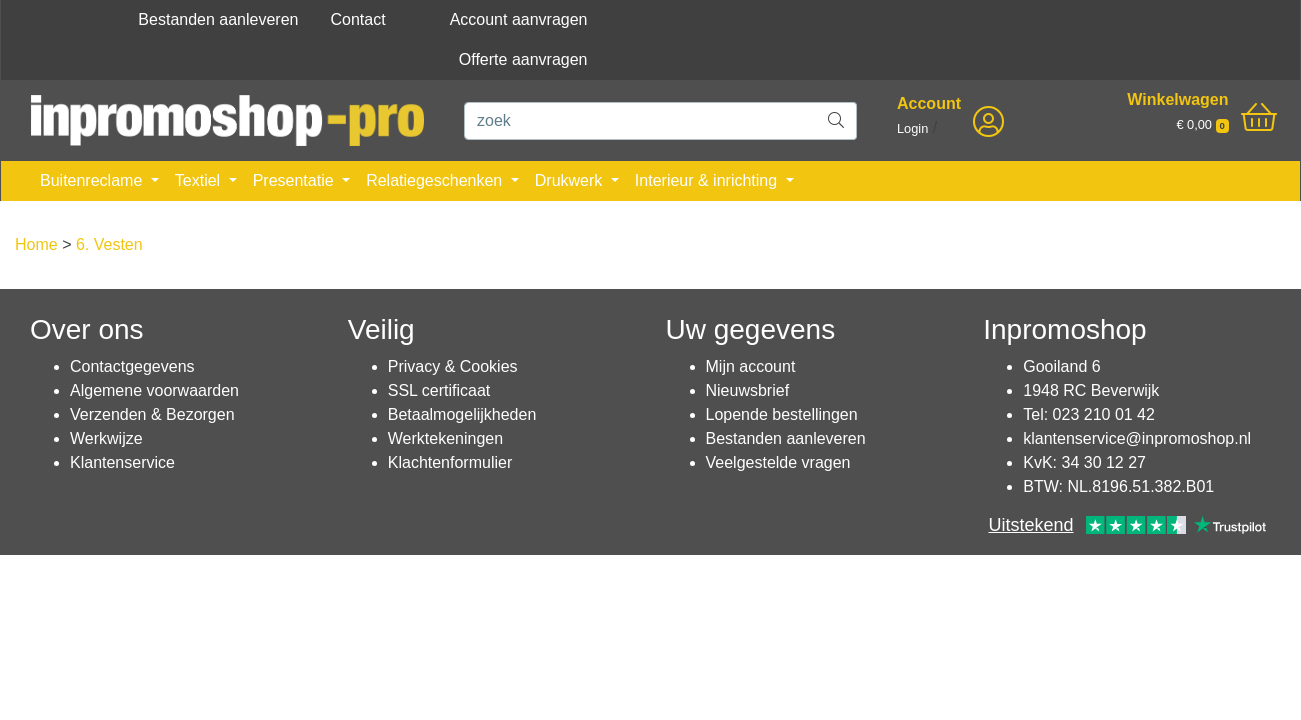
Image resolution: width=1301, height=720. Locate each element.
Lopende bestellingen (782, 414)
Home (36, 244)
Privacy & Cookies (453, 366)
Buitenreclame (93, 180)
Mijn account (751, 366)
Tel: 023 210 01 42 (1089, 414)
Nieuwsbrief (748, 390)
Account (929, 103)
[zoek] (640, 121)
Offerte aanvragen (523, 59)
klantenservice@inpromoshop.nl (1137, 438)
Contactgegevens (132, 366)
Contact (357, 19)
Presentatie (295, 180)
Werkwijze (106, 438)
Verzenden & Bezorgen (152, 414)
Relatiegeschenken (436, 180)
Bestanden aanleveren (218, 19)
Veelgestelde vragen (778, 462)
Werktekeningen (445, 438)
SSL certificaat (439, 390)
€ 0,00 (1202, 124)
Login (912, 128)
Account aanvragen (519, 19)
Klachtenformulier (450, 462)
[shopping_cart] (1259, 118)
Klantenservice (122, 462)
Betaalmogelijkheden (462, 414)
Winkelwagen (1177, 99)
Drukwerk (571, 180)
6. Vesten (109, 244)
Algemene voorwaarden (154, 390)
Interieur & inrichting (708, 180)
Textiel (200, 180)
